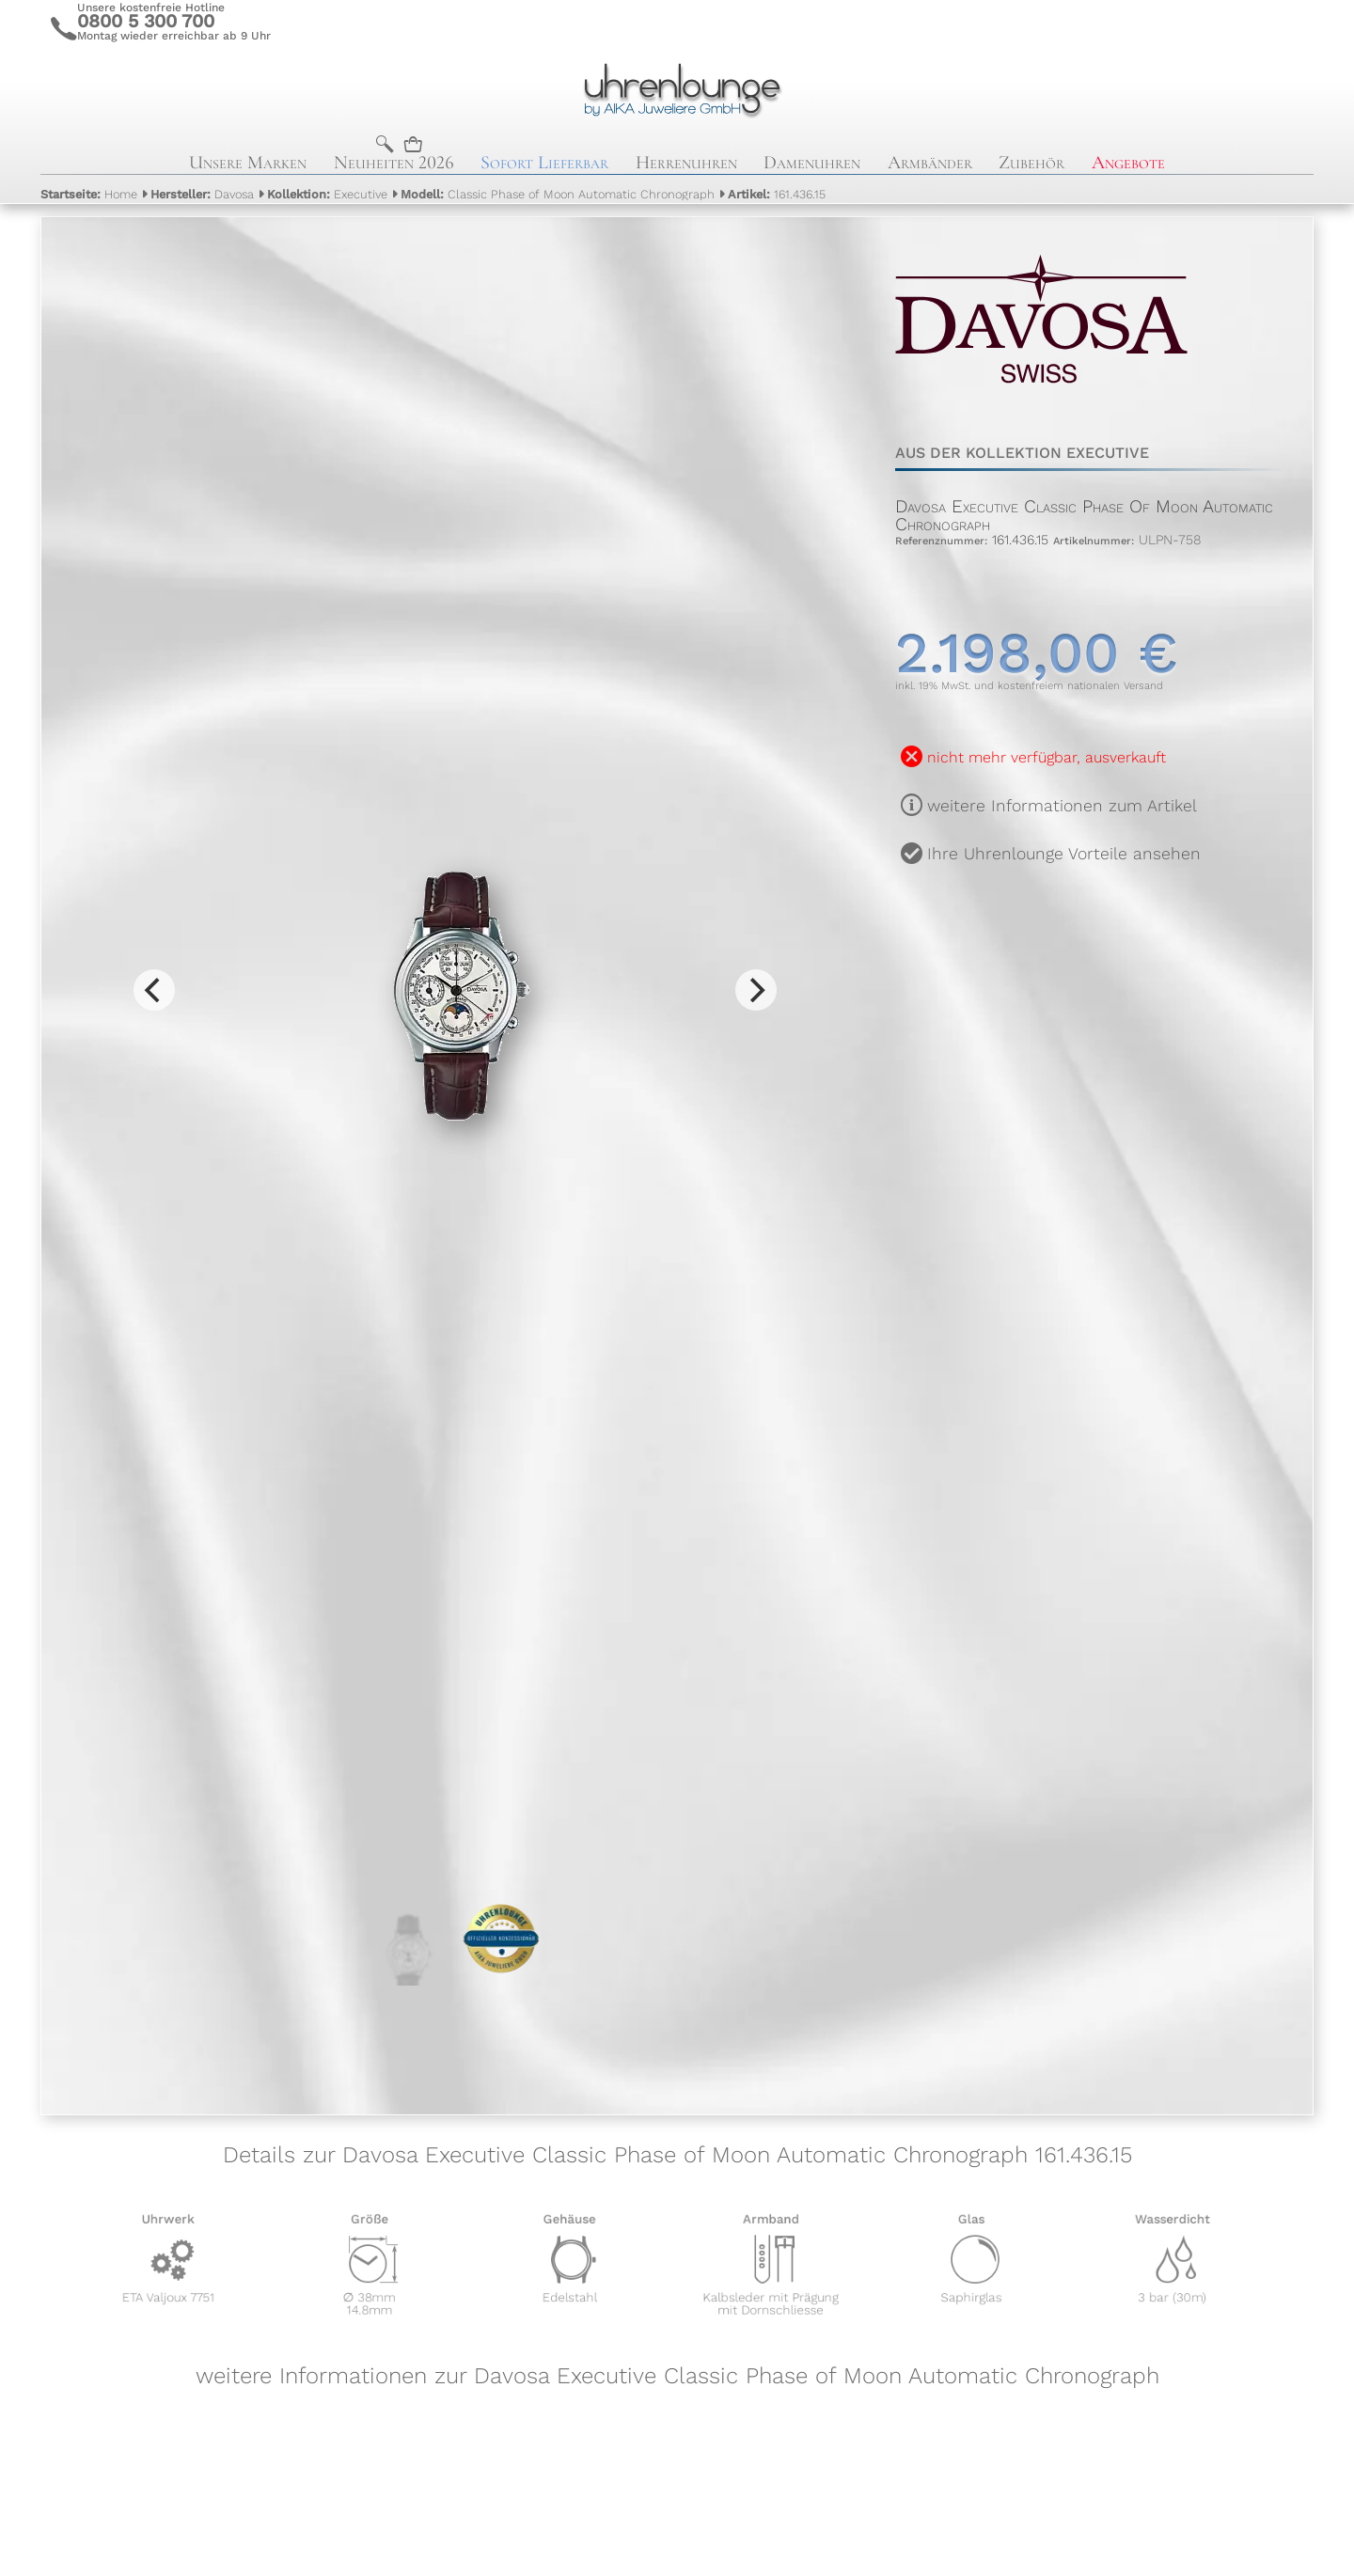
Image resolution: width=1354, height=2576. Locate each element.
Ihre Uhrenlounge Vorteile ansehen (1064, 853)
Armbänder (930, 162)
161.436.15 (777, 194)
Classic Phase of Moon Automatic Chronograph (558, 194)
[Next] (756, 990)
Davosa (202, 194)
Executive (327, 194)
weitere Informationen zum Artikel (1062, 805)
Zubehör (1031, 162)
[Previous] (154, 990)
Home (88, 194)
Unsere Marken (248, 162)
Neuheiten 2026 (394, 162)
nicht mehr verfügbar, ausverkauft (1046, 757)
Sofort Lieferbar (544, 162)
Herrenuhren (686, 162)
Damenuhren (812, 162)
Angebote (1128, 162)
